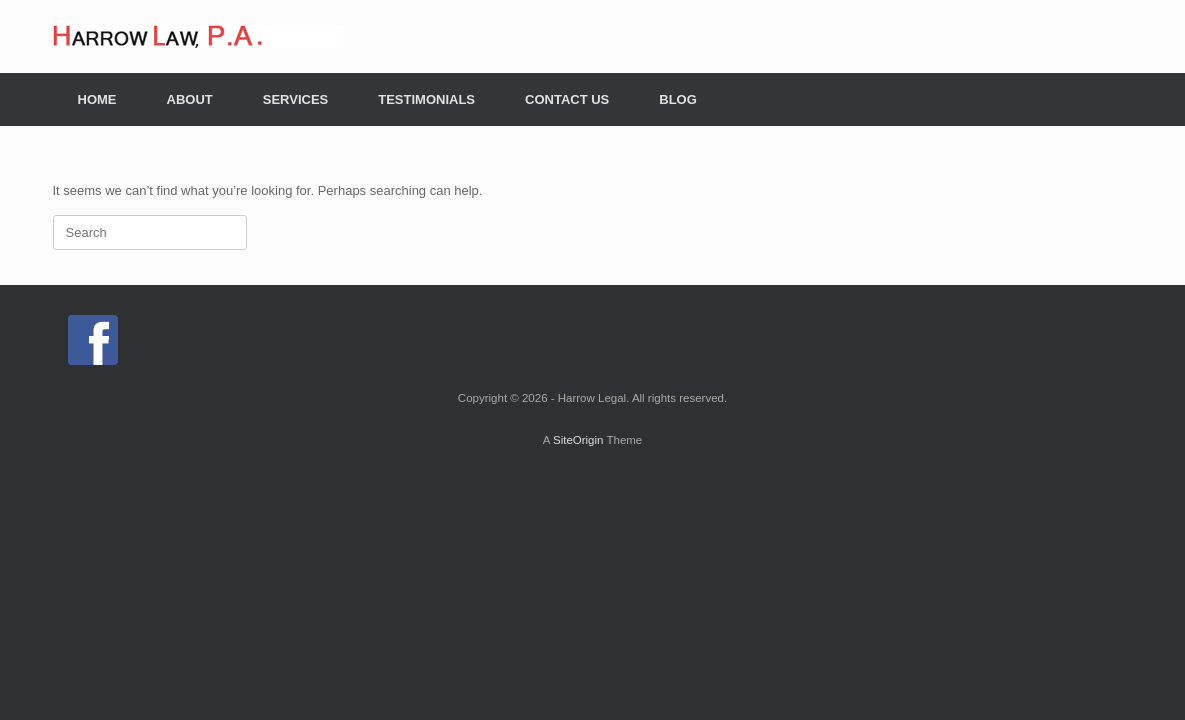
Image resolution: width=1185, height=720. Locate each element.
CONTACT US (567, 99)
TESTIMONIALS (426, 99)
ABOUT (190, 99)
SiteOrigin (578, 440)
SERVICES (296, 99)
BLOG (678, 99)
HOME (97, 99)
